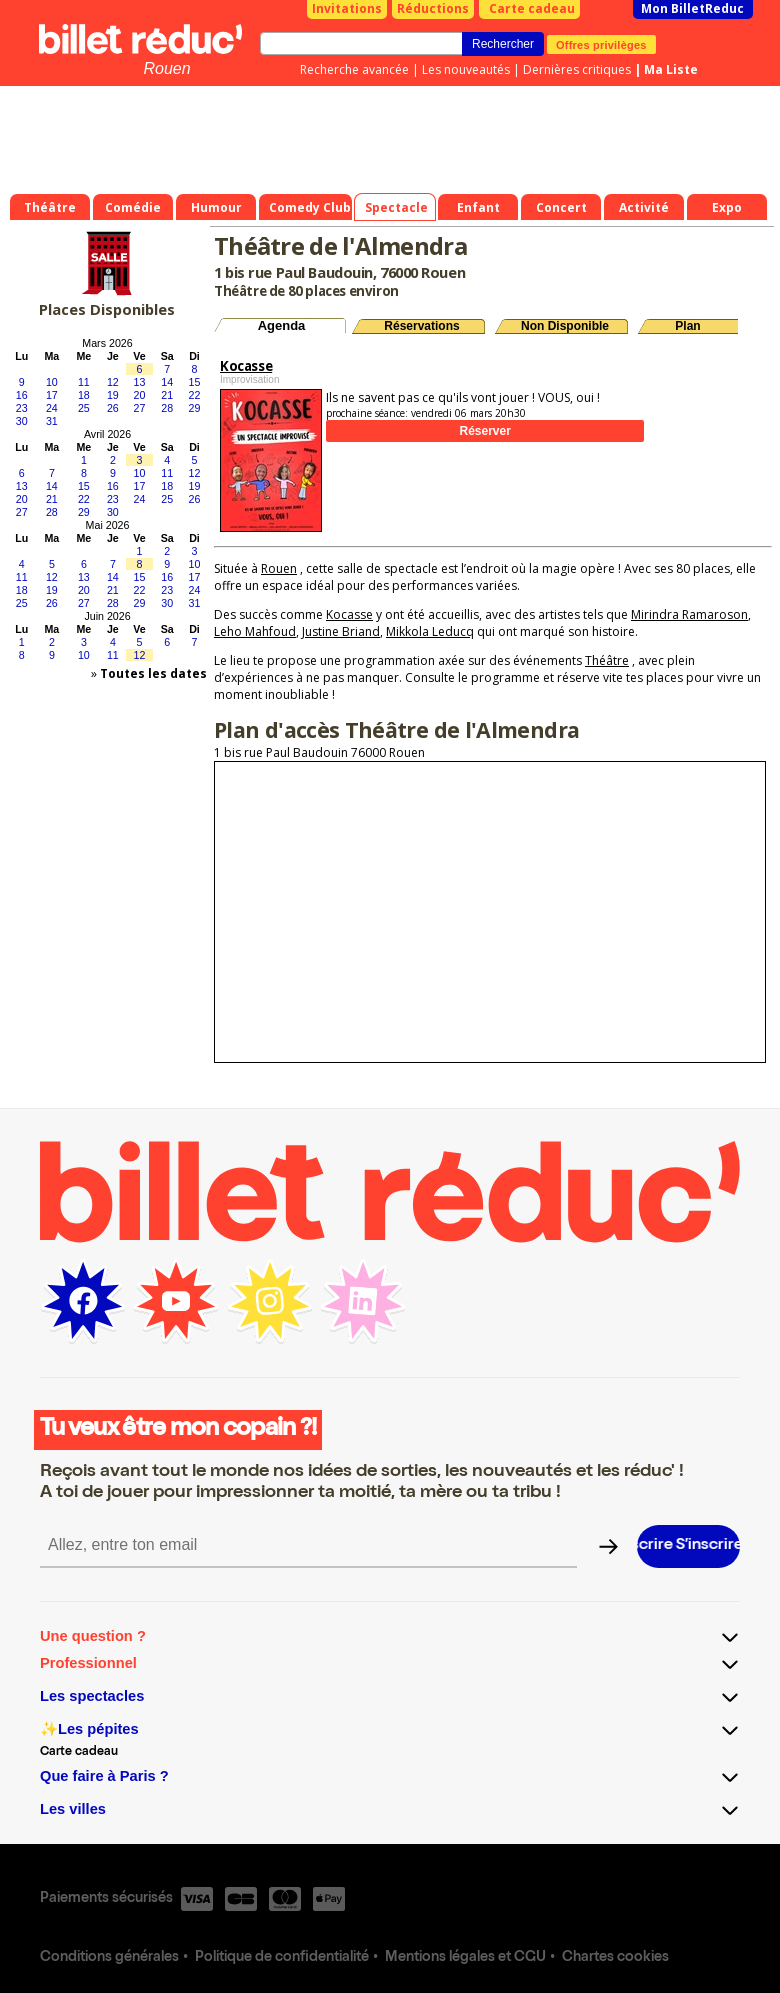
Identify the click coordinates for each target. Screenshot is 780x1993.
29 (195, 408)
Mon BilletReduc (692, 8)
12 (113, 382)
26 (113, 408)
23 (22, 408)
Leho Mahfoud (255, 631)
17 (52, 395)
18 (84, 395)
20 (140, 395)
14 (167, 382)
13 (140, 382)
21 (167, 395)
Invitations (347, 8)
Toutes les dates (153, 673)
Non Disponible (565, 326)
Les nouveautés (466, 69)
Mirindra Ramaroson (689, 614)
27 (140, 408)
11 (84, 382)
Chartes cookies (615, 1958)
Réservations (421, 326)
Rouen (166, 68)
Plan (687, 326)
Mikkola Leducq (430, 631)
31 (52, 421)
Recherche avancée (354, 69)
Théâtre (607, 660)
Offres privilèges (601, 44)
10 (52, 382)
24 (52, 408)
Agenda (282, 325)
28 (167, 408)
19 (113, 395)
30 (22, 421)
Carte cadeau (532, 8)
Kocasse (349, 614)
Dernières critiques (577, 69)
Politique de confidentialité (282, 1958)
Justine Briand (341, 631)
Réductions (433, 8)
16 (22, 395)
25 (84, 408)
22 (195, 395)
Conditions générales (109, 1958)
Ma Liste (671, 69)
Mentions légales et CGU (465, 1958)
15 (195, 382)
